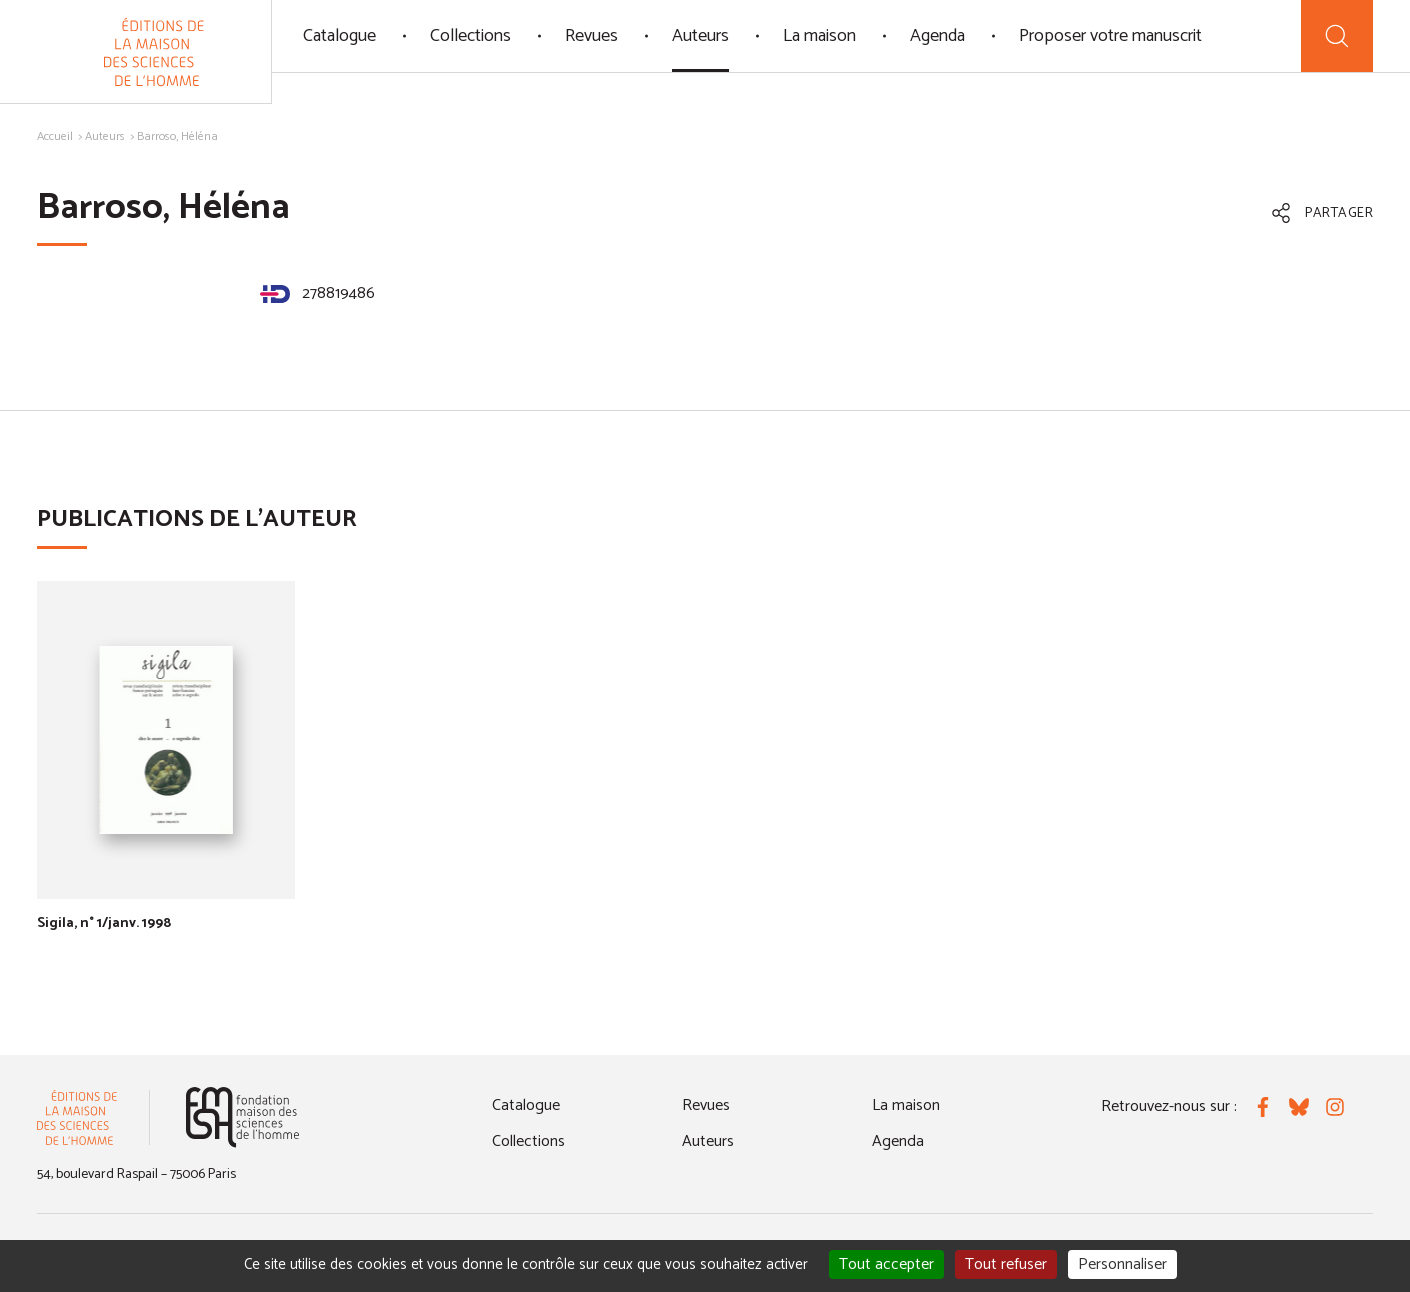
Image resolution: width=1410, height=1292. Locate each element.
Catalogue (339, 36)
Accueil (55, 136)
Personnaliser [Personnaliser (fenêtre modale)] (1122, 1264)
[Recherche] (1337, 36)
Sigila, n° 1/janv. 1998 (104, 923)
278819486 (317, 293)
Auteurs (700, 36)
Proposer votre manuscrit (1110, 36)
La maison (819, 36)
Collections (470, 36)
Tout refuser (1006, 1264)
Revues (591, 36)
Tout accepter (886, 1264)
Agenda (937, 36)
